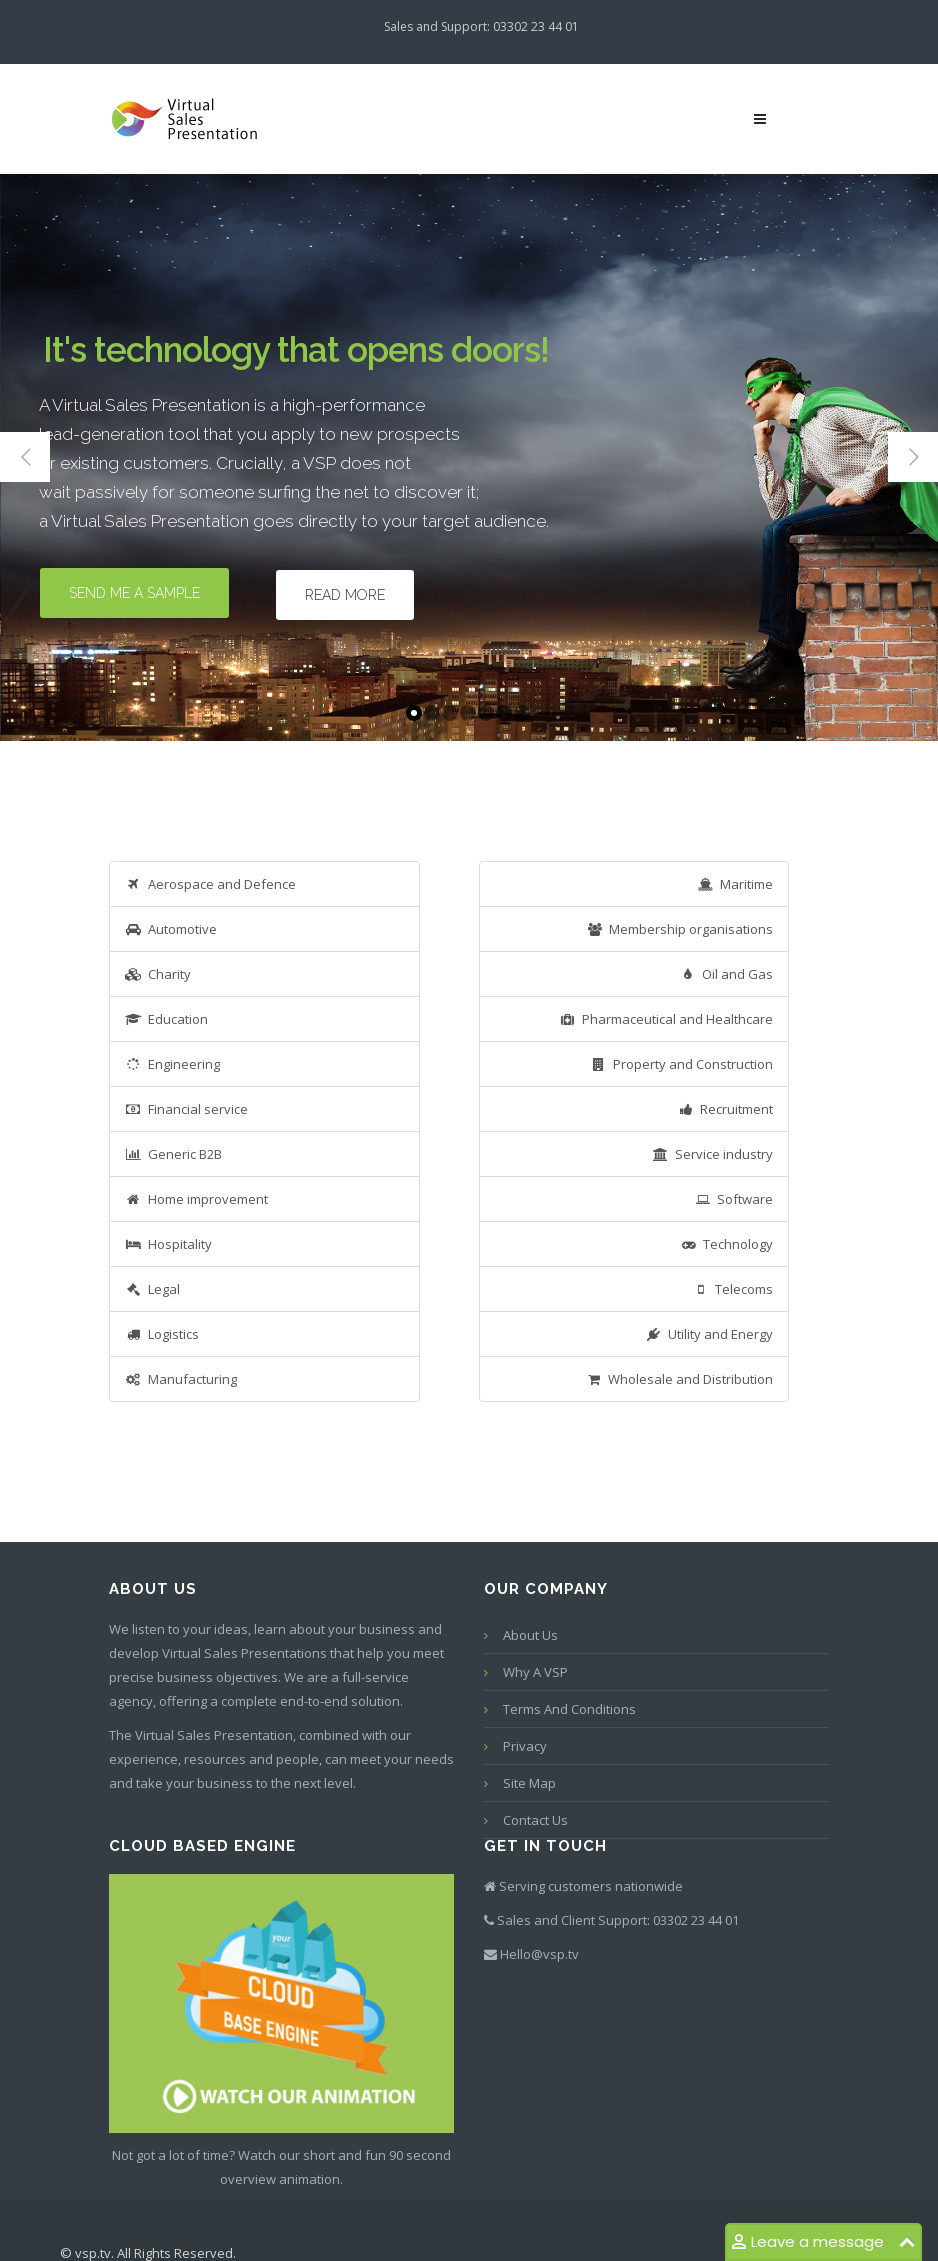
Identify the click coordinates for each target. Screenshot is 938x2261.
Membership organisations (679, 929)
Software (733, 1199)
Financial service (186, 1109)
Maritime (735, 884)
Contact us (535, 1820)
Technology (726, 1244)
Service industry (712, 1154)
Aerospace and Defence (210, 884)
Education (166, 1019)
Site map (529, 1783)
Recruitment (725, 1109)
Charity (158, 974)
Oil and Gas (726, 974)
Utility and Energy (709, 1334)
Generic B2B (173, 1154)
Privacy (525, 1746)
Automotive (171, 929)
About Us (530, 1635)
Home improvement (196, 1199)
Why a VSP (535, 1672)
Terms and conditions (569, 1709)
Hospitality (168, 1244)
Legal (152, 1289)
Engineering (172, 1064)
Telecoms (732, 1289)
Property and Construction (681, 1064)
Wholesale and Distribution (679, 1379)
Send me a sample (134, 593)
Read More (345, 595)
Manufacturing (181, 1379)
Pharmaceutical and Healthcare (666, 1019)
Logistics (162, 1334)
